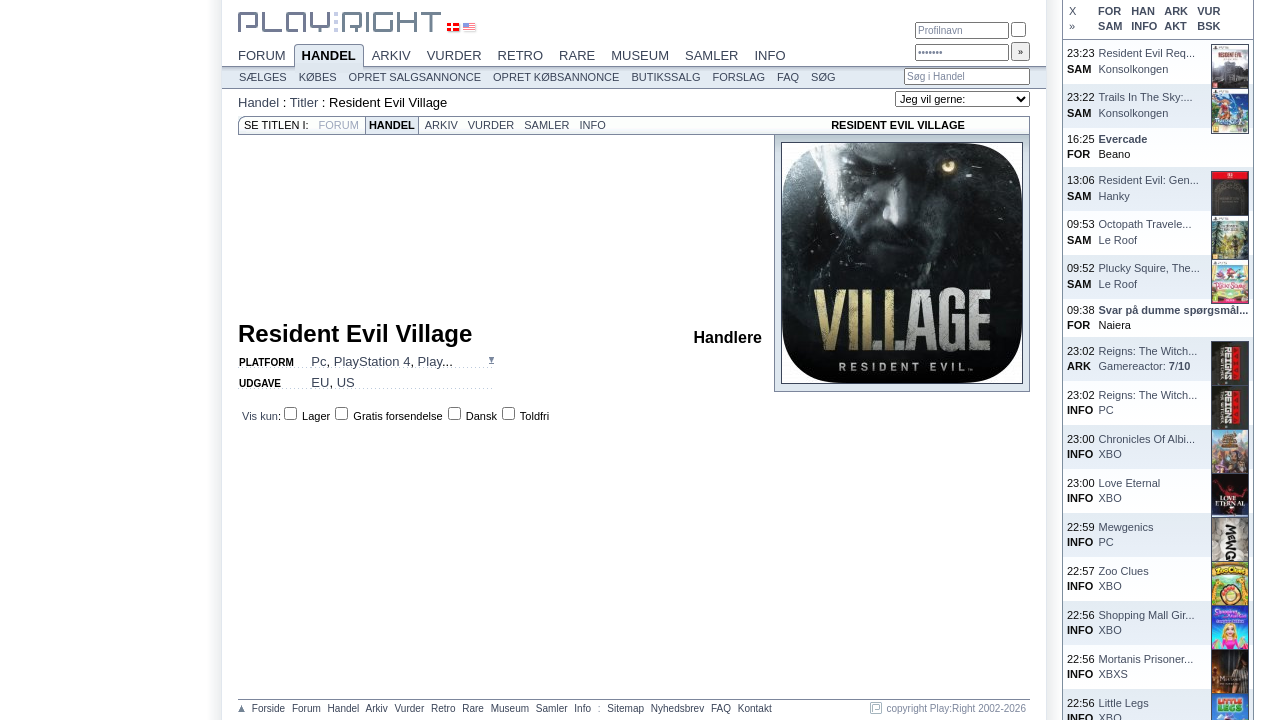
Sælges (263, 77)
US (346, 382)
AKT (1175, 26)
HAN (1143, 11)
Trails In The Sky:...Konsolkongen (1146, 104)
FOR (1109, 11)
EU (320, 382)
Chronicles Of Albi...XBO (1147, 446)
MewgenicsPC (1126, 534)
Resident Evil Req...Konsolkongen (1147, 60)
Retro (521, 55)
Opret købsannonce (556, 77)
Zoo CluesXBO (1124, 578)
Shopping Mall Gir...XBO (1147, 622)
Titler (304, 102)
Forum (262, 55)
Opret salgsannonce (415, 77)
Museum (640, 55)
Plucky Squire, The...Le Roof (1149, 275)
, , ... (381, 361)
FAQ (788, 77)
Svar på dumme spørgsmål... (1174, 310)
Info (769, 55)
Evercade (1123, 139)
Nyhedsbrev (677, 708)
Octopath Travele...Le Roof (1145, 231)
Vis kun (260, 416)
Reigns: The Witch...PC (1148, 402)
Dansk (481, 416)
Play (430, 361)
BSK (1208, 26)
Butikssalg (665, 77)
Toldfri (534, 416)
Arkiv (391, 55)
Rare (577, 55)
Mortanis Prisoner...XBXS (1146, 666)
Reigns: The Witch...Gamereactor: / (1148, 358)
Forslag (738, 77)
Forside (268, 708)
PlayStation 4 (372, 361)
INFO (1144, 26)
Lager (316, 416)
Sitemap (625, 708)
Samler (711, 55)
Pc (318, 361)
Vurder (454, 55)
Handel (329, 57)
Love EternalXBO (1130, 490)
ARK (1176, 11)
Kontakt (755, 708)
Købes (318, 77)
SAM (1110, 26)
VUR (1208, 11)
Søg (823, 77)
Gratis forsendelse (397, 416)
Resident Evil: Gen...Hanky (1149, 187)
